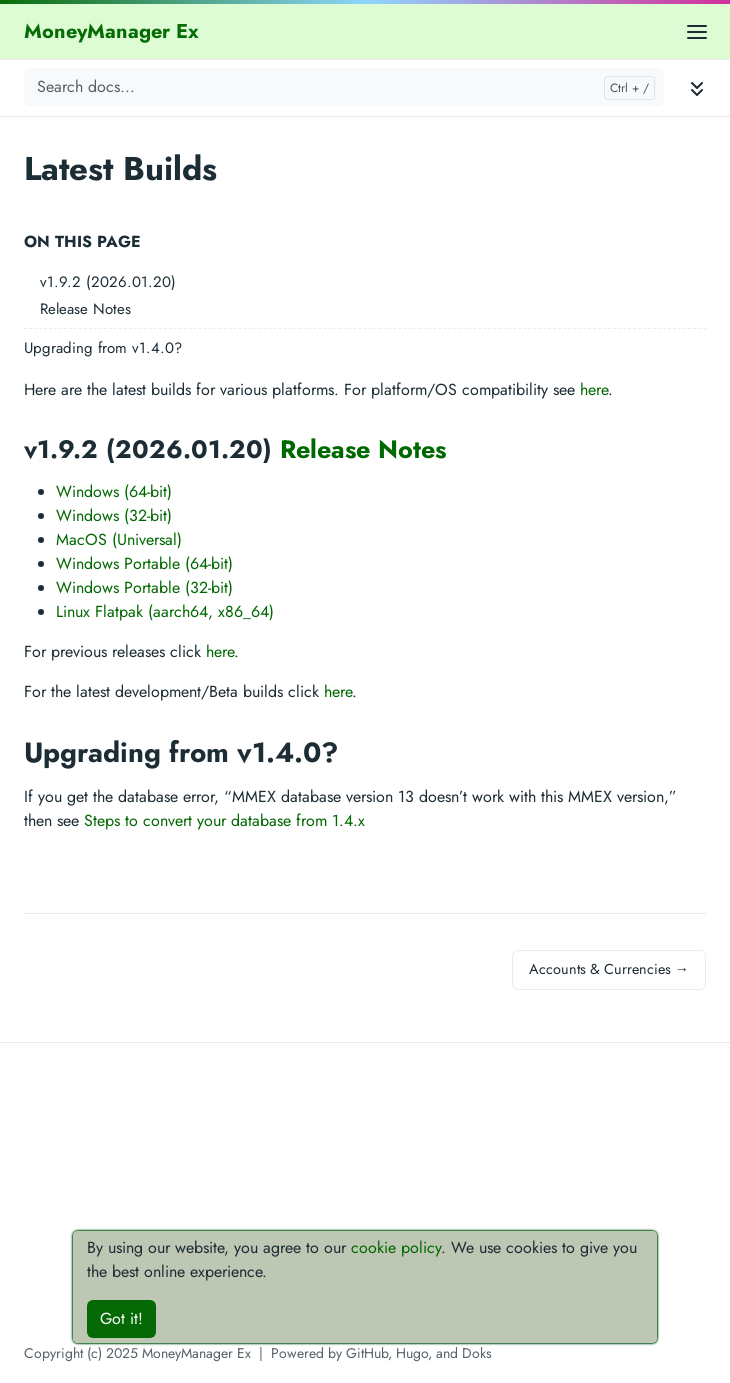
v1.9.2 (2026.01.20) (108, 282)
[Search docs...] (344, 87)
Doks (477, 1353)
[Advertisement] (365, 1201)
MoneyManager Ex (111, 31)
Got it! (121, 1318)
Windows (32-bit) (114, 515)
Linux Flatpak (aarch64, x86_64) (165, 611)
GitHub (367, 1353)
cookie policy (396, 1247)
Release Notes (85, 309)
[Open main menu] (697, 31)
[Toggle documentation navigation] (697, 87)
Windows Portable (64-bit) (144, 563)
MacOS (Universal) (119, 539)
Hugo (412, 1353)
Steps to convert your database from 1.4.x (224, 820)
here (594, 389)
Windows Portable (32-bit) (144, 587)
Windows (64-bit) (114, 491)
